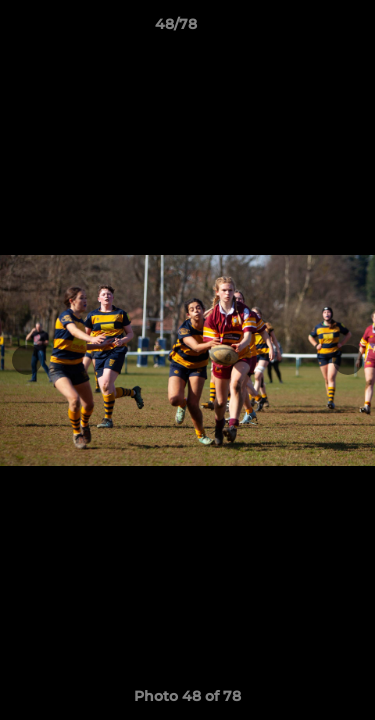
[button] (303, 29)
